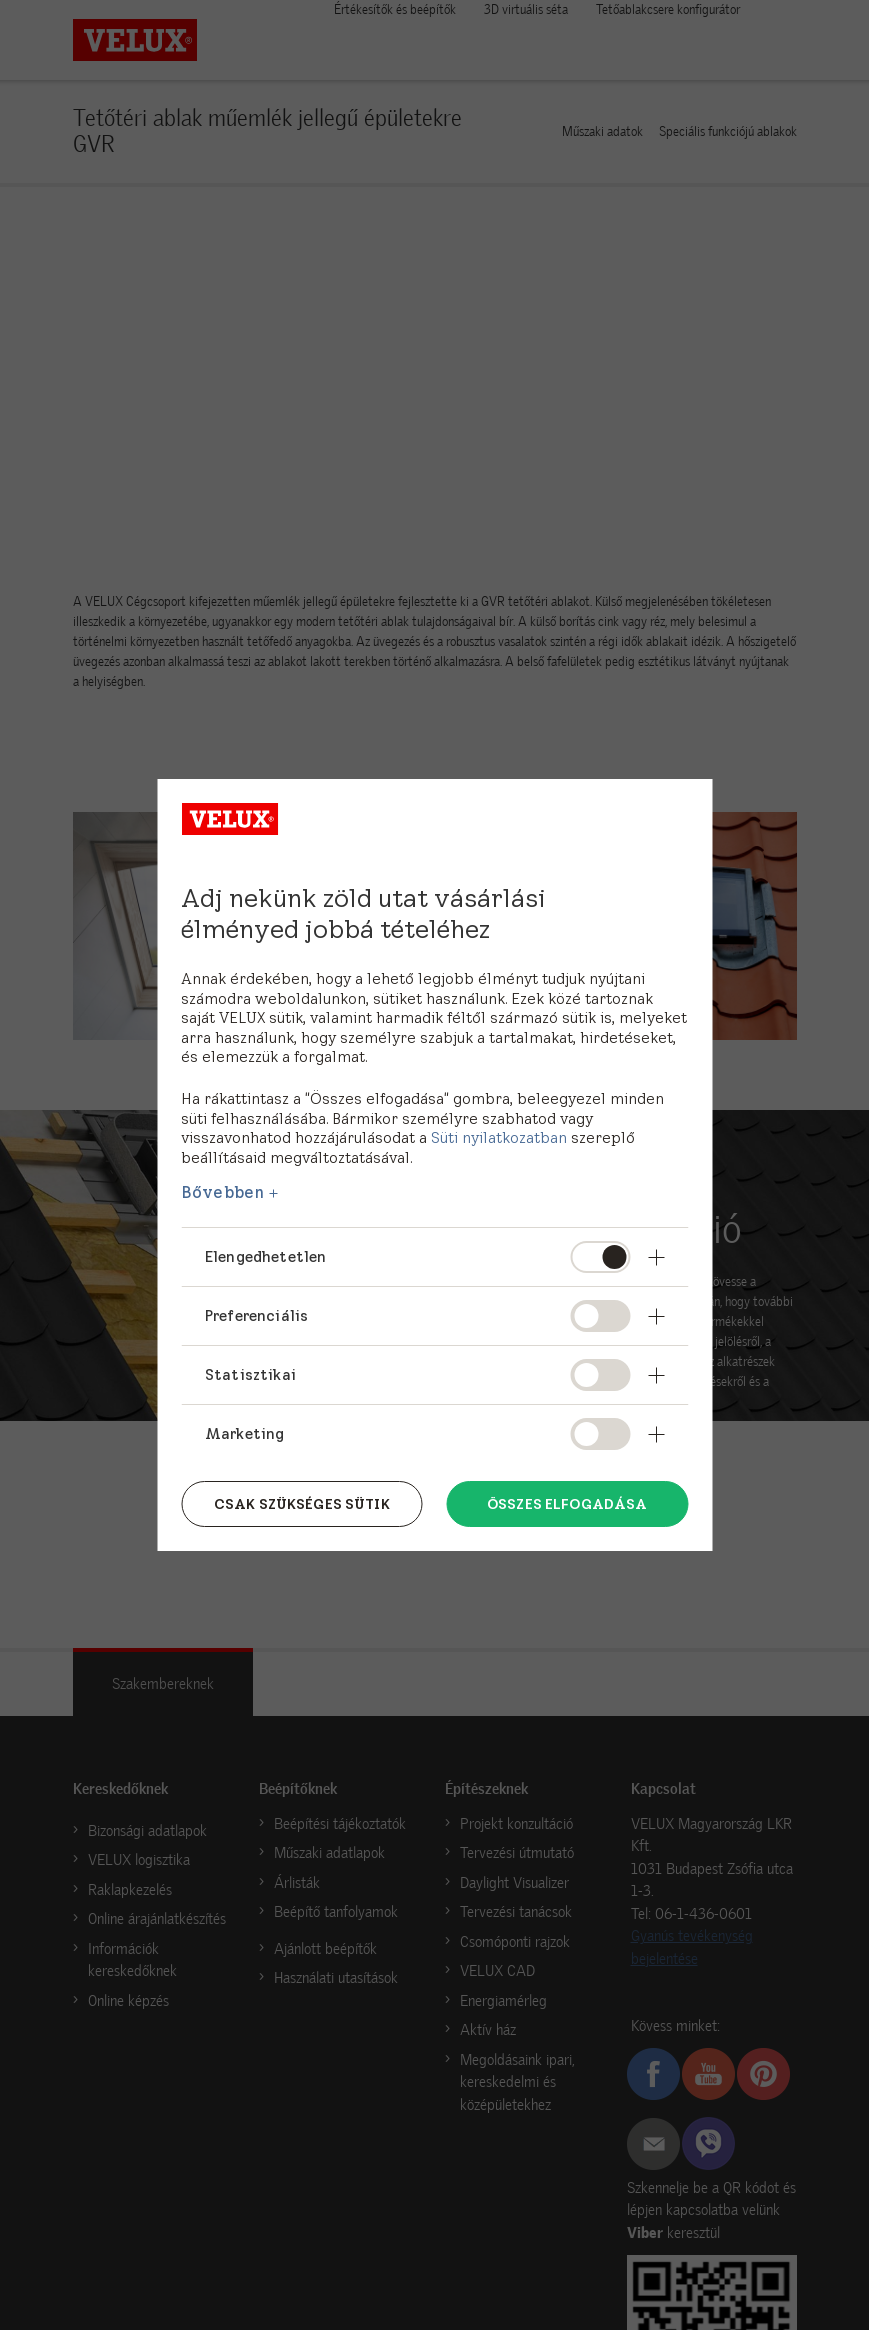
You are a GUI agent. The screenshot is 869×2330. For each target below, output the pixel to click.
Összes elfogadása (567, 1504)
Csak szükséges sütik (302, 1504)
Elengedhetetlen (265, 1256)
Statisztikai (250, 1374)
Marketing (244, 1433)
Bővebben (222, 1192)
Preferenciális (256, 1315)
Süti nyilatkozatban (499, 1137)
